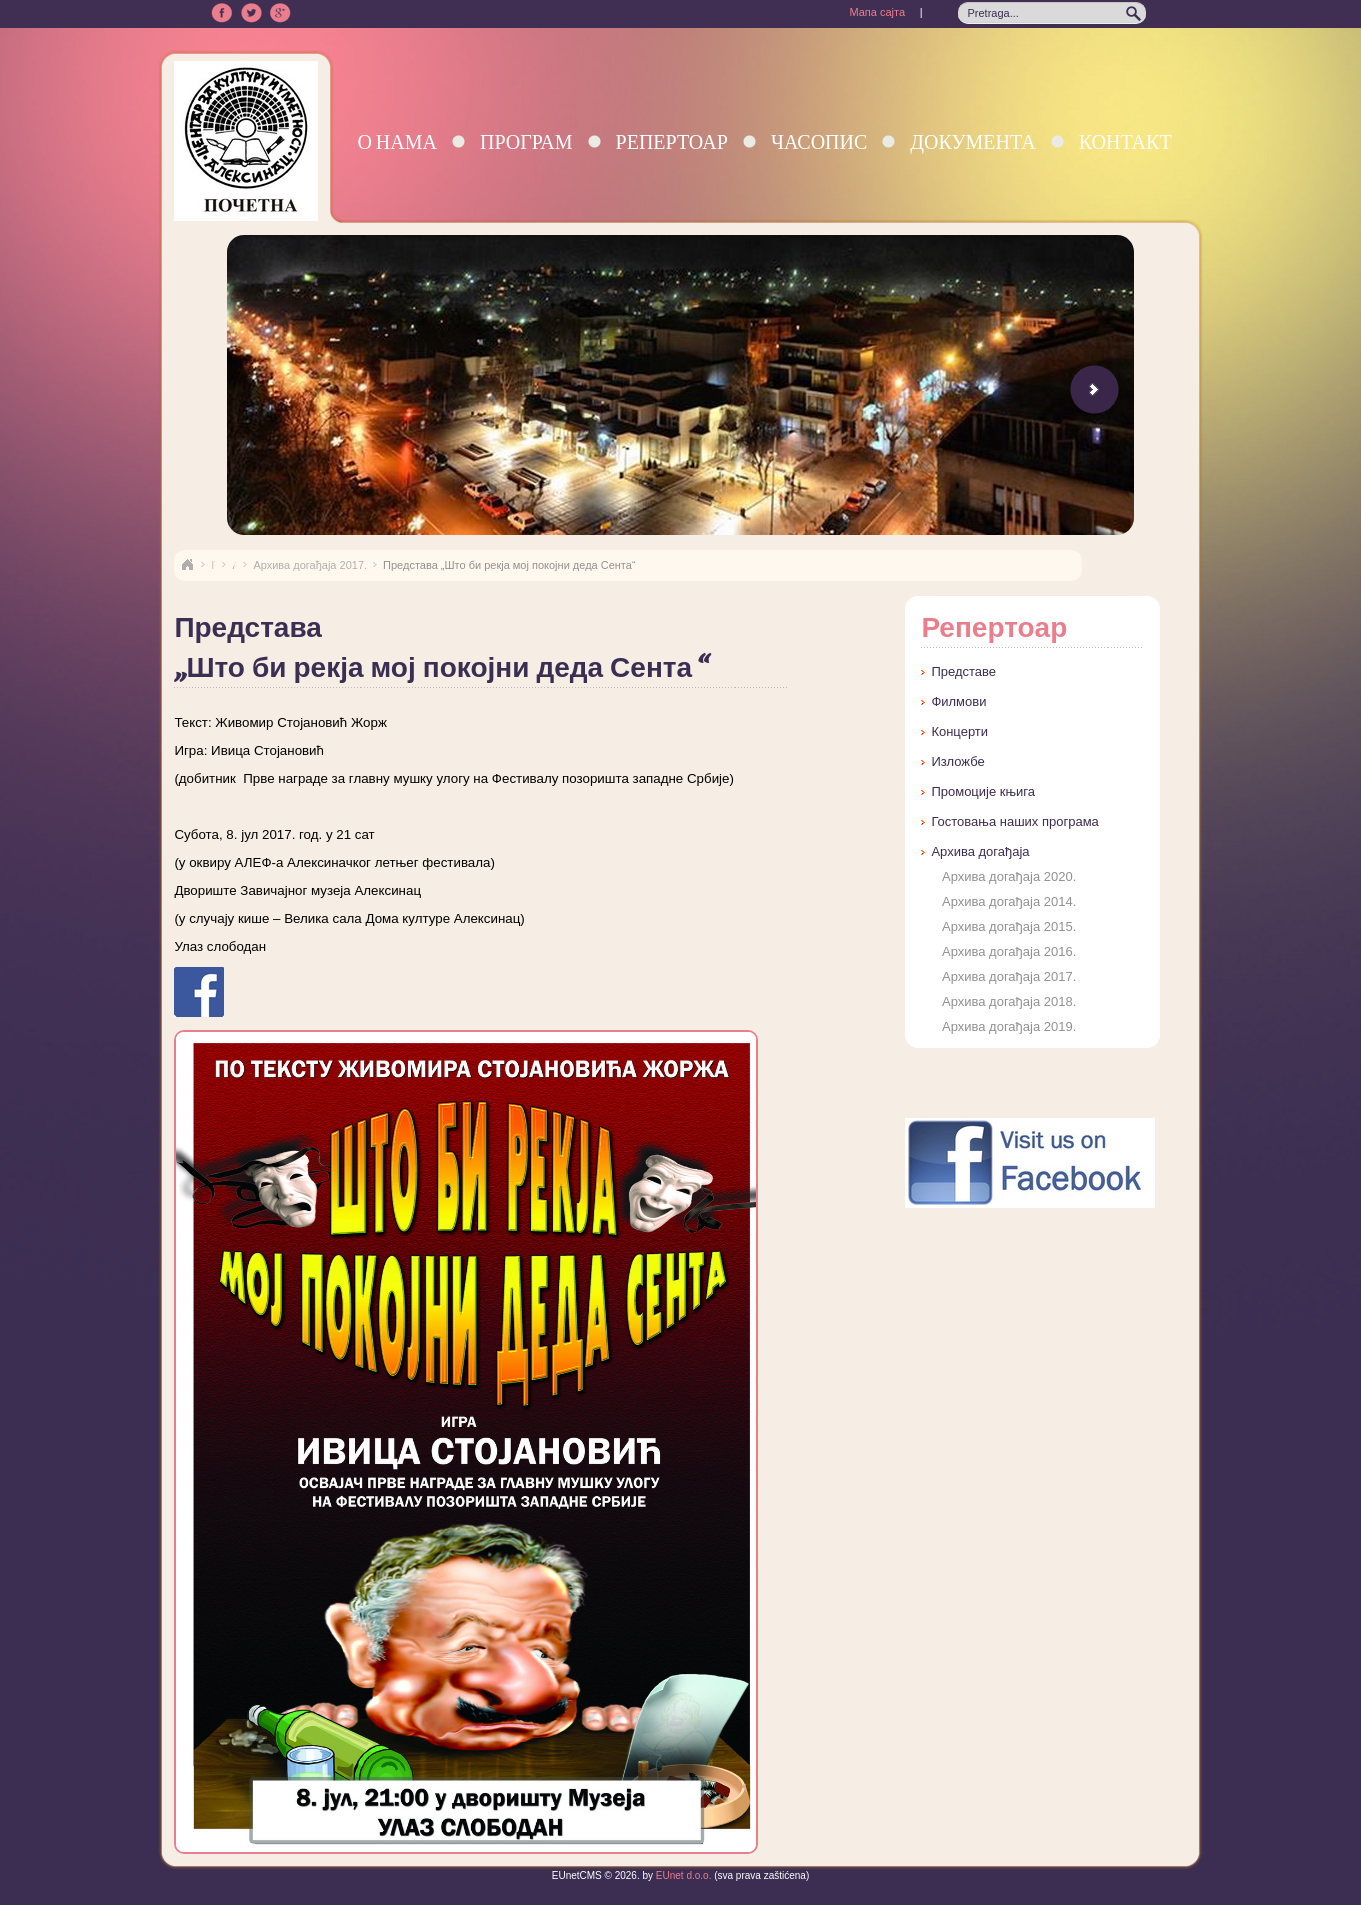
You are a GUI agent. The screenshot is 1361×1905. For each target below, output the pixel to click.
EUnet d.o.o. (682, 1875)
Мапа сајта (877, 12)
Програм (526, 141)
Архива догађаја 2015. (1009, 926)
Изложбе (957, 761)
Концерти (959, 731)
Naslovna (187, 565)
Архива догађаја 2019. (1009, 1026)
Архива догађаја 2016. (1009, 951)
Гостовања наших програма (1014, 821)
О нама (397, 141)
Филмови (958, 701)
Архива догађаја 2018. (1009, 1001)
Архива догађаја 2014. (1009, 901)
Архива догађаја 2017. (310, 565)
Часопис (819, 141)
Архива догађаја (980, 851)
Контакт (1125, 141)
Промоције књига (983, 791)
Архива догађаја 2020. (1009, 876)
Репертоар (672, 141)
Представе (963, 671)
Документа (972, 141)
